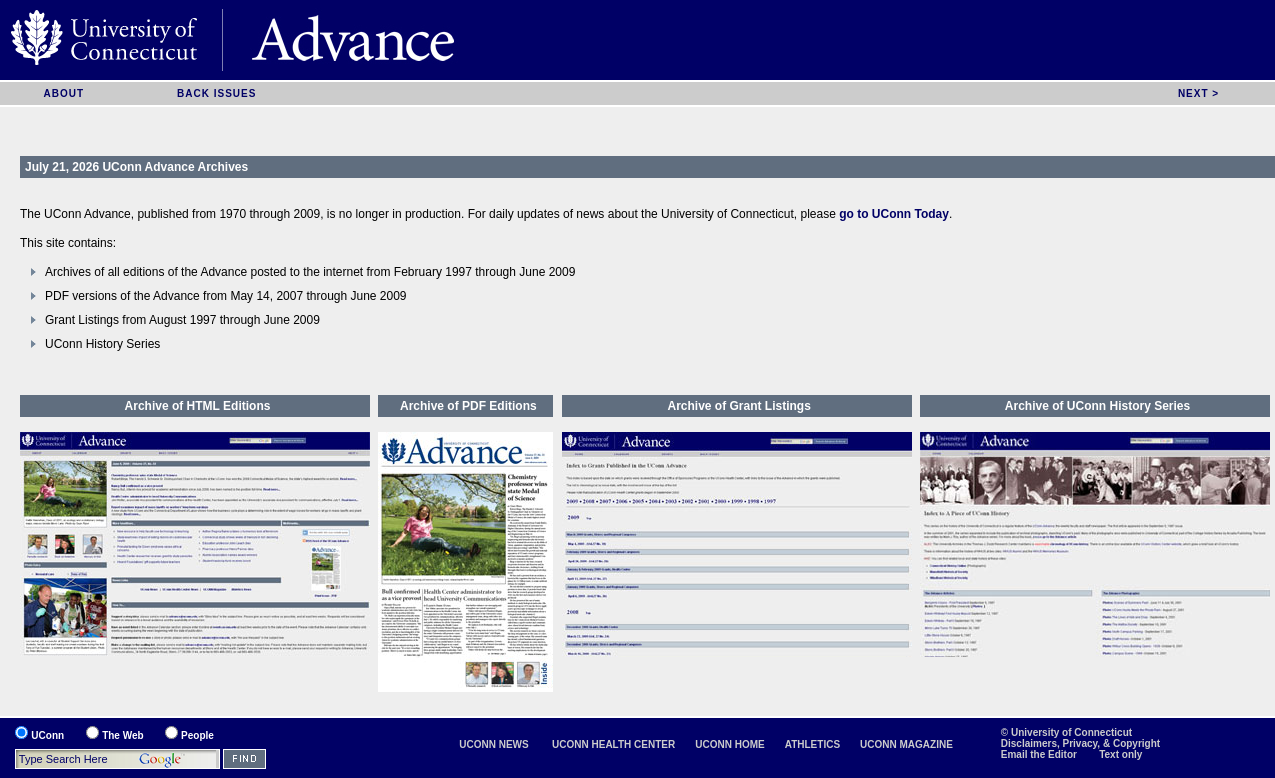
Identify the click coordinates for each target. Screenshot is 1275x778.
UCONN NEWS (493, 744)
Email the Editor (1040, 754)
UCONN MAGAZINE (906, 744)
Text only (1120, 754)
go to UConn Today (894, 214)
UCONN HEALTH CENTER (613, 744)
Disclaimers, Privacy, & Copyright (1080, 743)
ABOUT (63, 93)
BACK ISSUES (216, 93)
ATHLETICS (812, 744)
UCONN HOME (729, 744)
